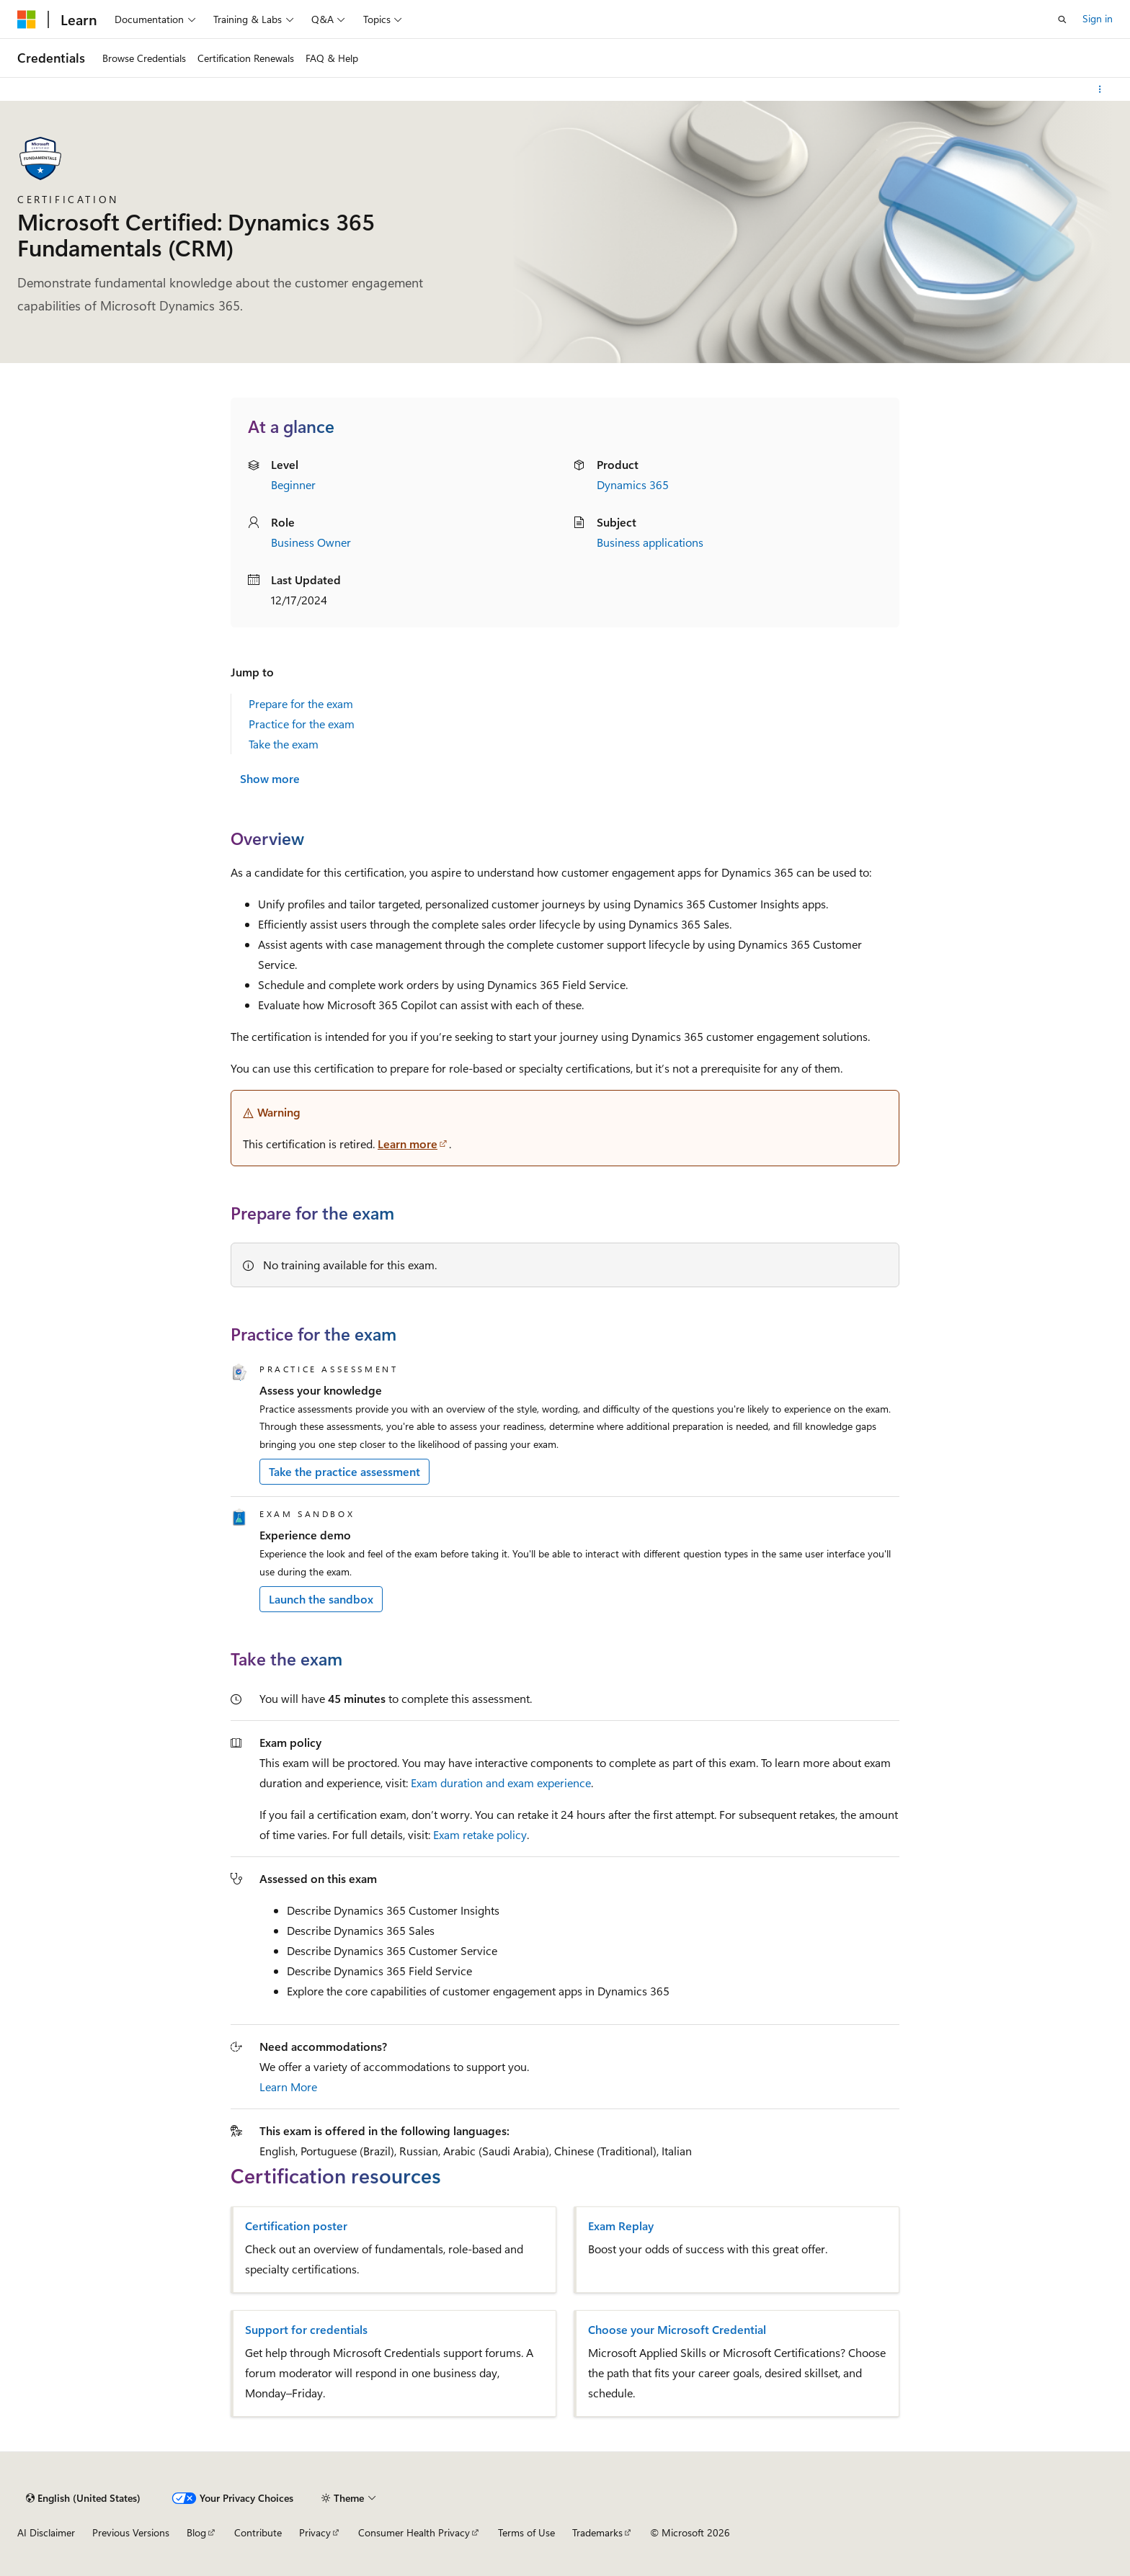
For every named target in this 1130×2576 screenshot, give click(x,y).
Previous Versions (130, 2532)
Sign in (1097, 18)
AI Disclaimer (46, 2532)
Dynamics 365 (633, 484)
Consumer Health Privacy (414, 2532)
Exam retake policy (480, 1834)
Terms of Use (526, 2532)
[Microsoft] (26, 19)
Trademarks (597, 2532)
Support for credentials (306, 2329)
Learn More (288, 2086)
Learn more (407, 1143)
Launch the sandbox (321, 1598)
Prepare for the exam (301, 703)
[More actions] (1100, 89)
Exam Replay (621, 2226)
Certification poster (296, 2226)
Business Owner (311, 542)
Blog (196, 2532)
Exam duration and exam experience (501, 1782)
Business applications (650, 542)
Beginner (293, 484)
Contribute (258, 2532)
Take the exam (284, 743)
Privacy (315, 2532)
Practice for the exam (302, 723)
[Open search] (1062, 19)
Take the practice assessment (344, 1471)
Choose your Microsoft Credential (677, 2329)
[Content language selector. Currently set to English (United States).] (83, 2498)
